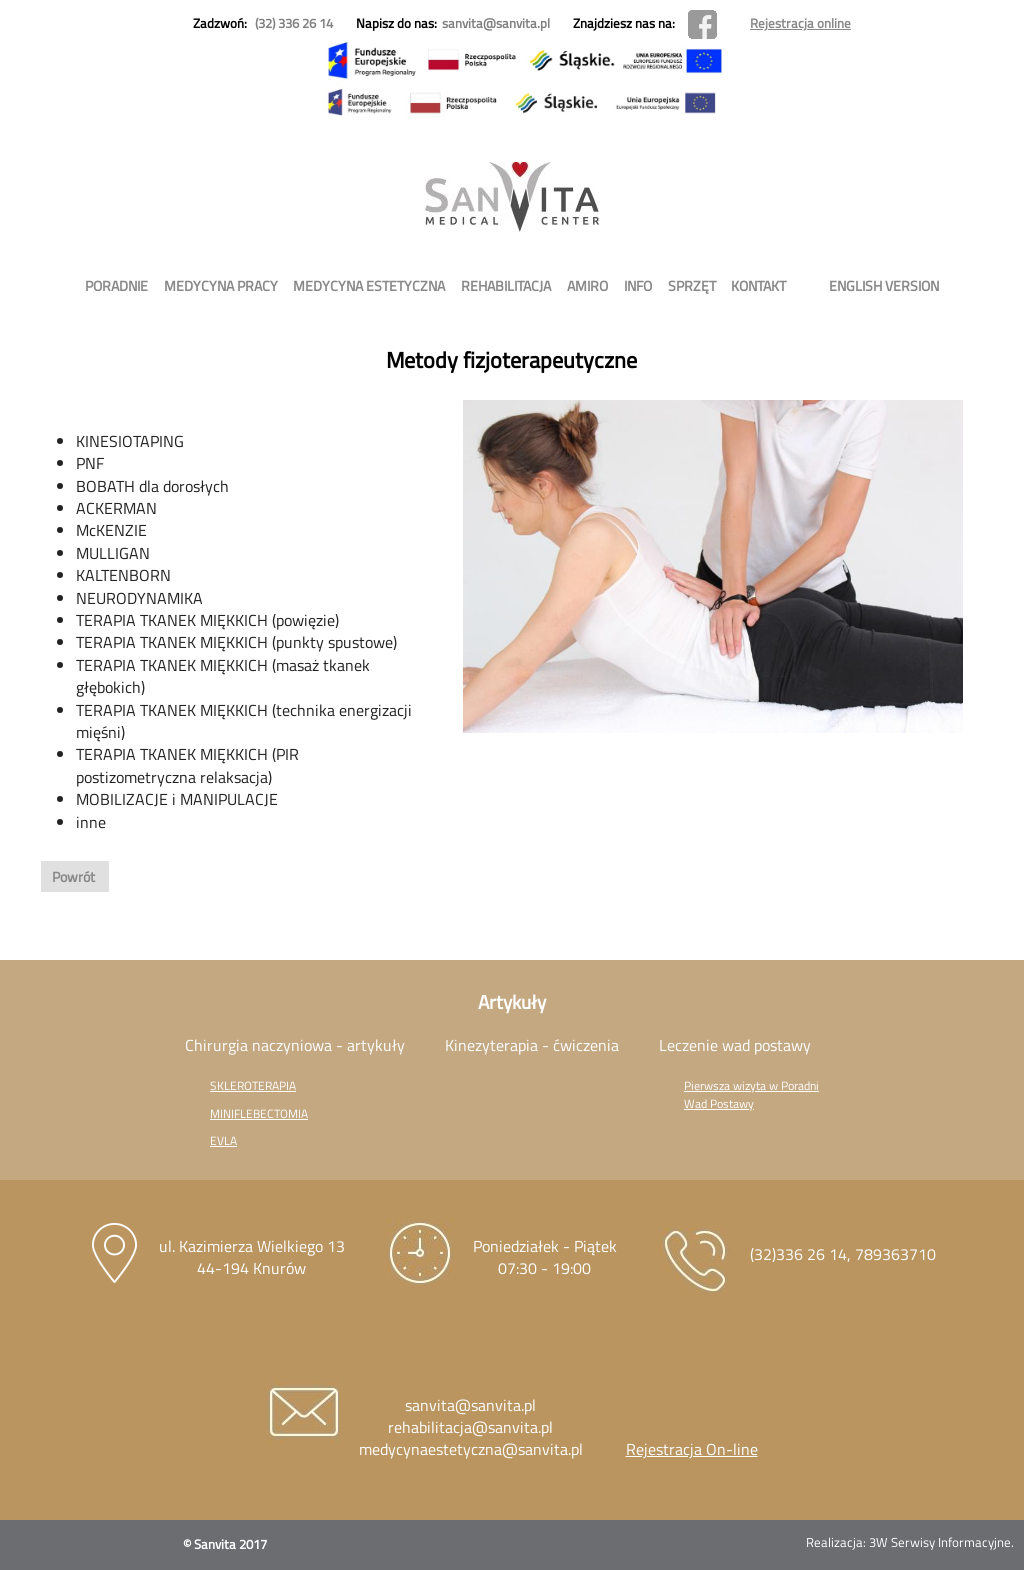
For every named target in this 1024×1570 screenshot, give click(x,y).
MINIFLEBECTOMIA (259, 1113)
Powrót (75, 876)
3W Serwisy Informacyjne (940, 1542)
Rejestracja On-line (692, 1449)
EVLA (223, 1140)
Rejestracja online (800, 23)
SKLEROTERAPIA (253, 1085)
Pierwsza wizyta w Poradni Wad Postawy (751, 1094)
